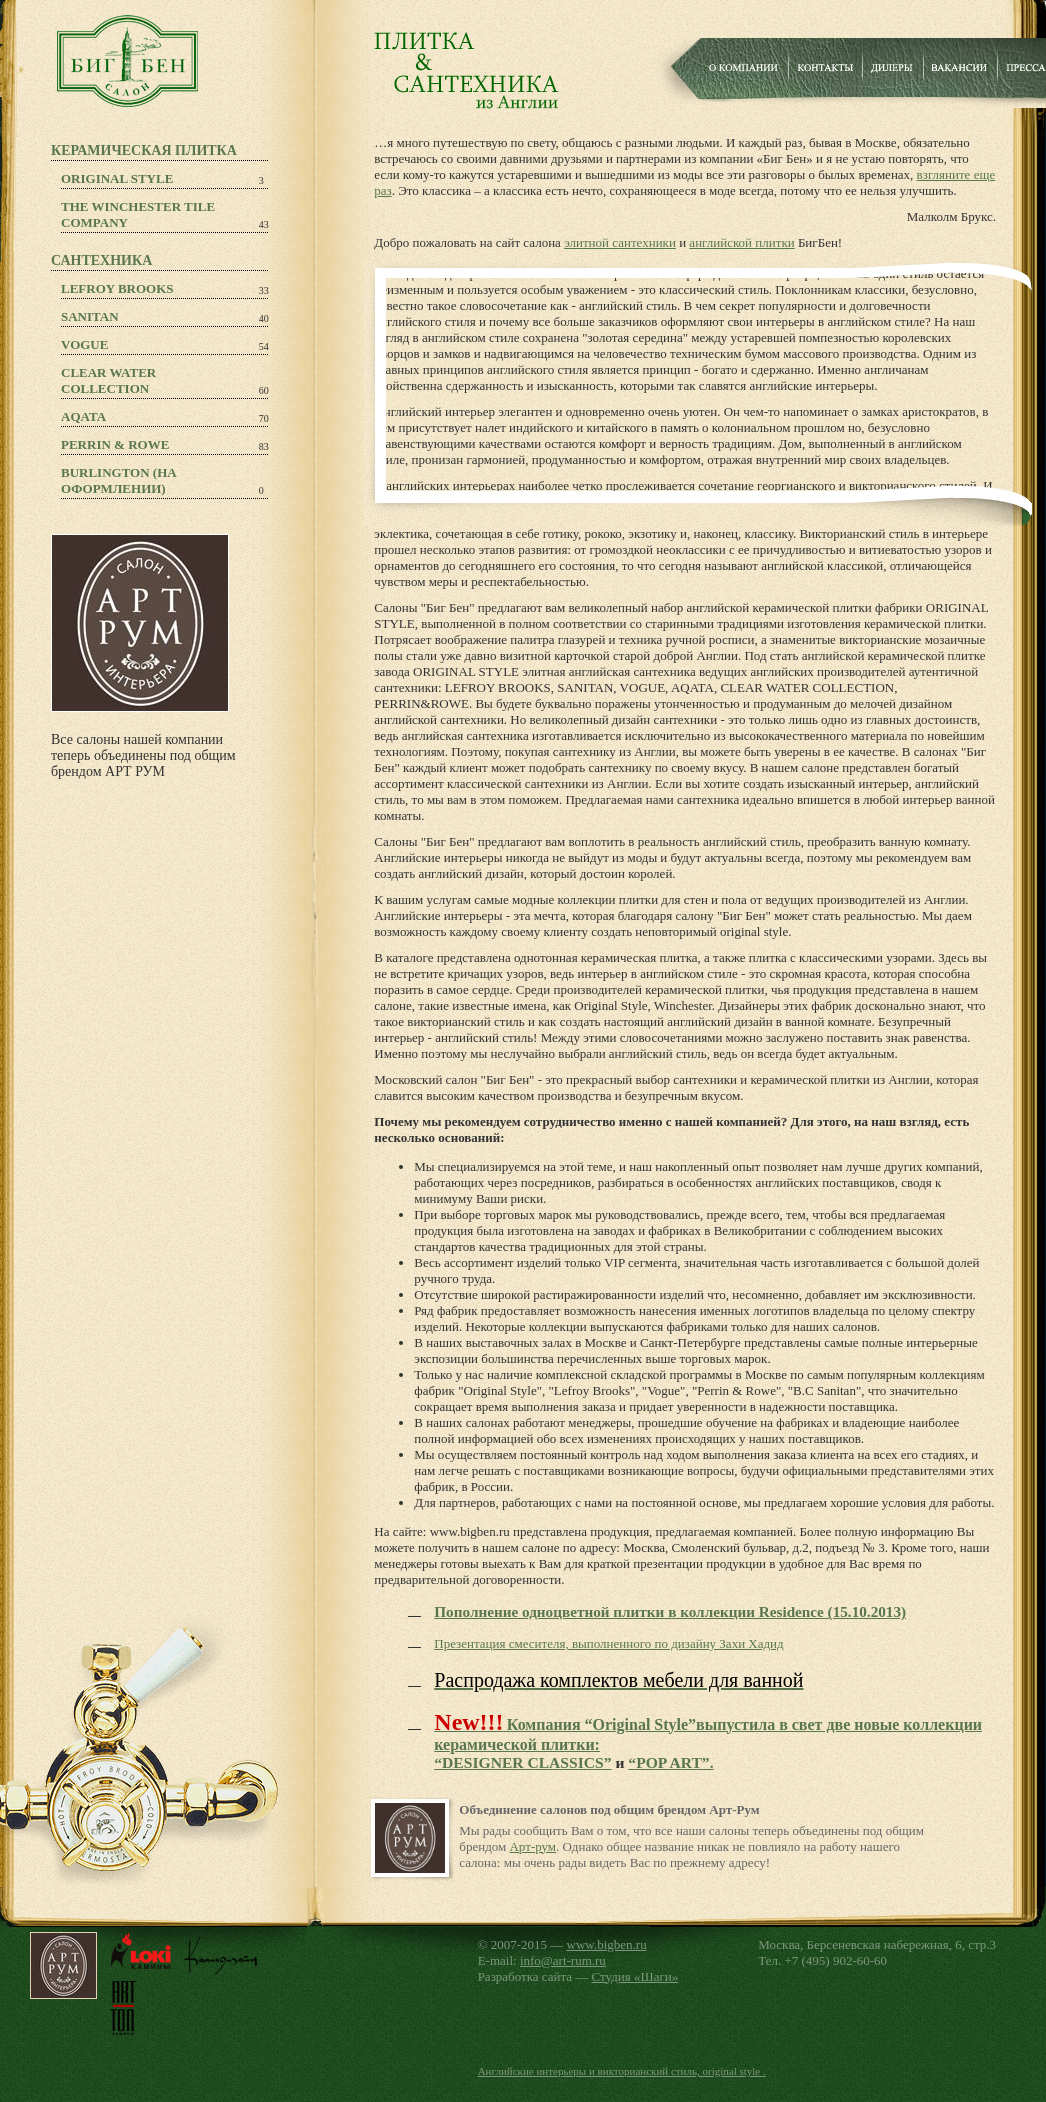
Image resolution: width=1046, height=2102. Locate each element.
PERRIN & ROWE (115, 444)
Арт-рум (532, 1846)
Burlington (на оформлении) (119, 480)
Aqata (83, 416)
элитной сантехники (620, 242)
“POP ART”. (670, 1762)
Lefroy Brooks (117, 288)
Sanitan (90, 316)
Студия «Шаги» (635, 1976)
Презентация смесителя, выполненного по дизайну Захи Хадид (608, 1643)
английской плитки (741, 242)
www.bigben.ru (607, 1944)
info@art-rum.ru (563, 1960)
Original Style (117, 178)
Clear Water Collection (108, 380)
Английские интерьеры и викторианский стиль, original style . (622, 2071)
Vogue (84, 344)
